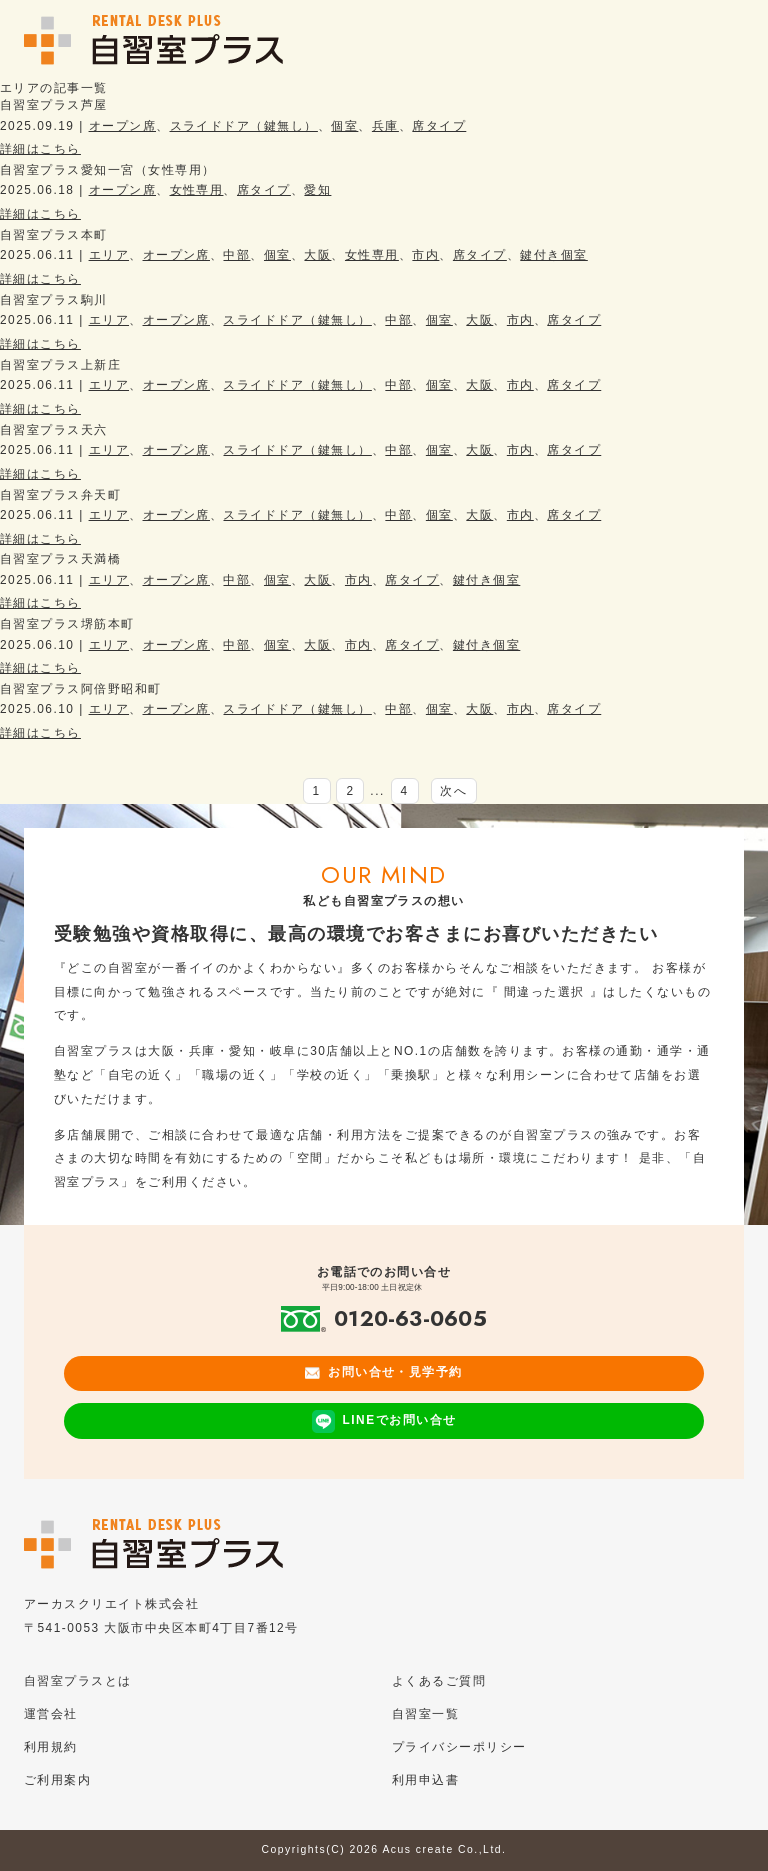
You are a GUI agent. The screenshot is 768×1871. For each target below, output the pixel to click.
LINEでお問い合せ (384, 1421)
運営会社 (51, 1714)
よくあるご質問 (439, 1681)
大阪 (317, 255)
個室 (344, 126)
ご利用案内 (57, 1780)
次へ (453, 791)
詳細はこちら (40, 149)
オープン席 (122, 126)
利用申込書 (425, 1780)
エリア (109, 255)
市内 (425, 255)
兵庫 (385, 126)
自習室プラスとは (78, 1681)
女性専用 (197, 190)
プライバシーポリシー (459, 1747)
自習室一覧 (425, 1714)
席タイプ (439, 126)
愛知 (317, 190)
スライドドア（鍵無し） (244, 126)
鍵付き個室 (553, 255)
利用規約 (51, 1747)
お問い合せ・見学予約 (384, 1372)
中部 (236, 255)
